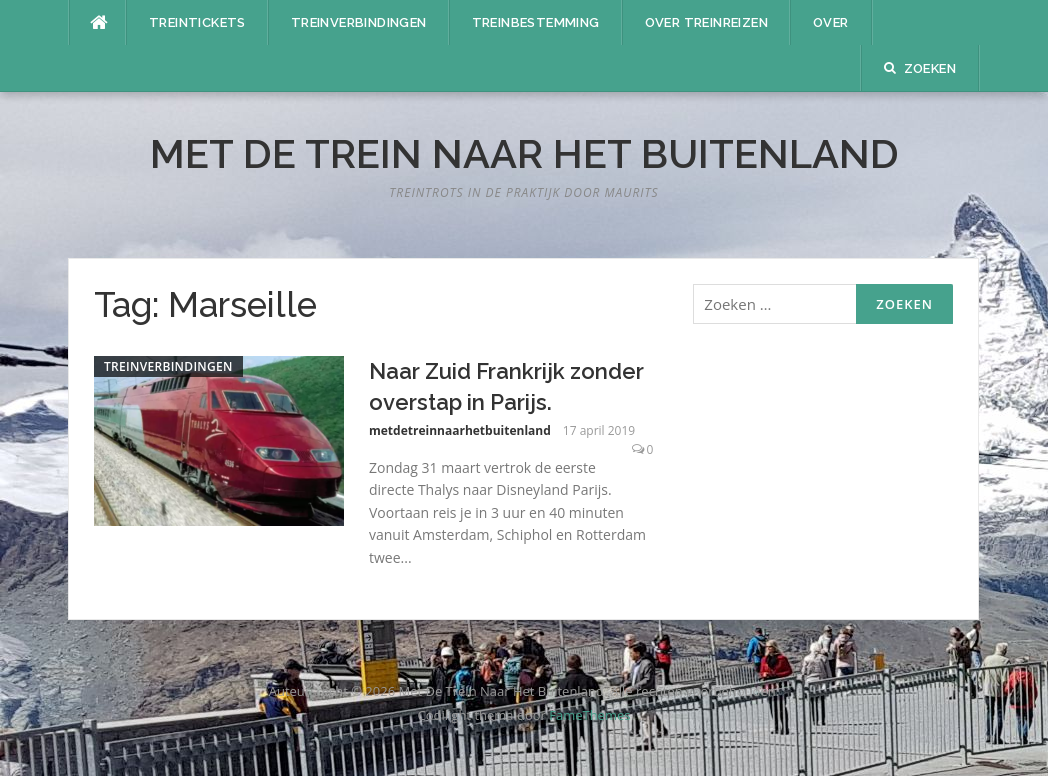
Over (831, 22)
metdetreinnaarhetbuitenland (460, 430)
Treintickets (197, 22)
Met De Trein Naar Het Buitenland (524, 153)
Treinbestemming (536, 22)
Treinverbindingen (359, 22)
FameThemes (589, 715)
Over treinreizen (706, 22)
